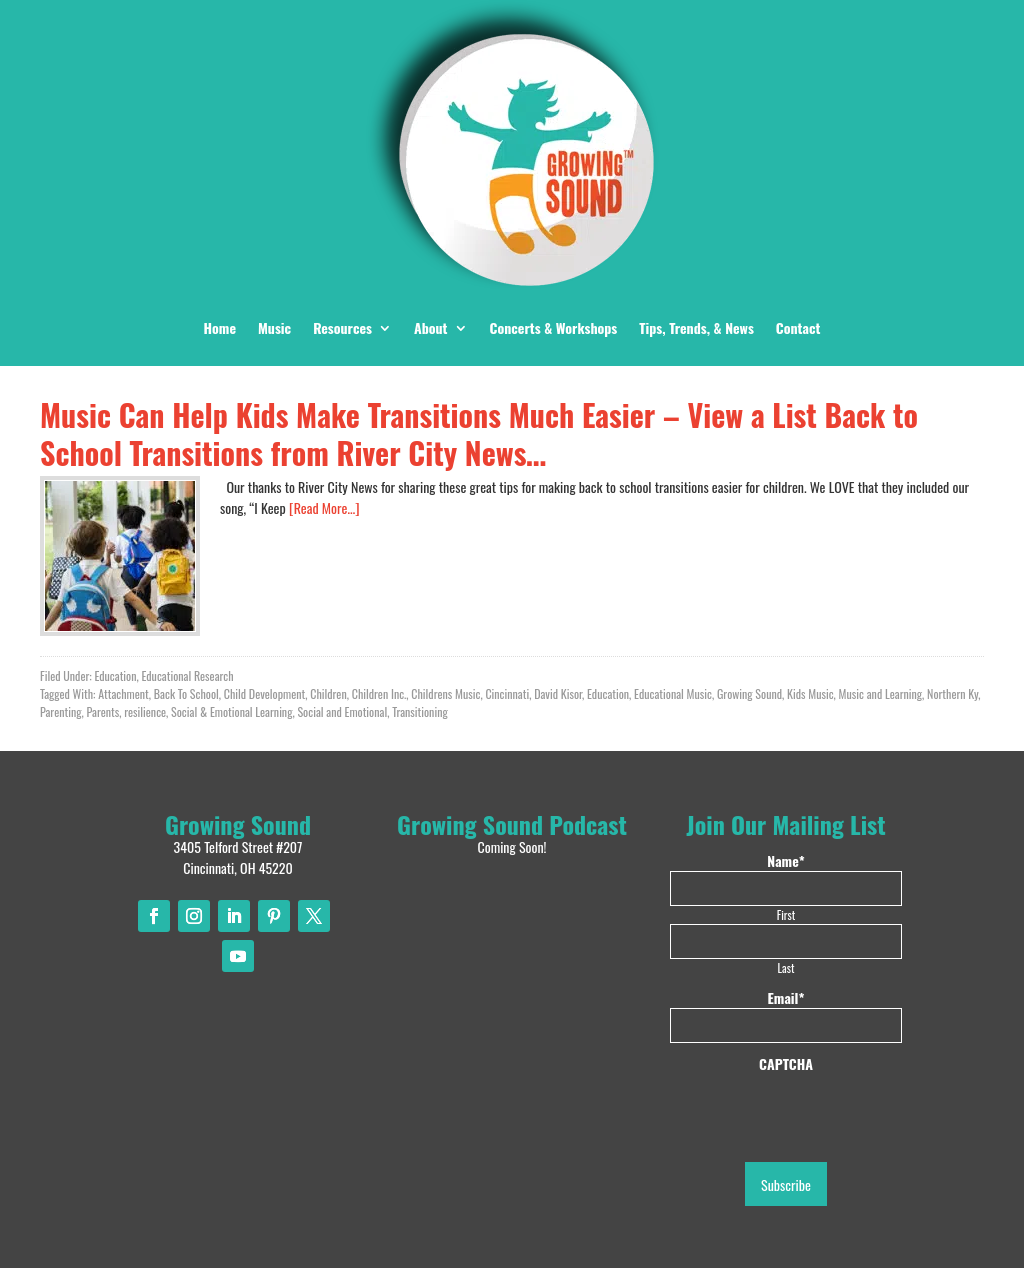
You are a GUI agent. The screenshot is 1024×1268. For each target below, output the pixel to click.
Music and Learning (880, 693)
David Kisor (558, 693)
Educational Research (187, 675)
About (431, 327)
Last (786, 967)
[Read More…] (324, 507)
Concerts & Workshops (554, 327)
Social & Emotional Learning (231, 711)
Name (785, 861)
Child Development (265, 693)
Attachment (123, 693)
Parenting (61, 711)
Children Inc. (379, 693)
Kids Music (810, 693)
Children (328, 693)
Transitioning (420, 711)
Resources (342, 327)
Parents (103, 711)
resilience (145, 711)
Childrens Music (445, 693)
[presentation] (822, 1113)
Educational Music (673, 693)
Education (115, 675)
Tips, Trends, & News (696, 327)
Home (220, 327)
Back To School (186, 693)
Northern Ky (952, 693)
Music (274, 327)
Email (786, 998)
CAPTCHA (786, 1064)
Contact (798, 327)
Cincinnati (507, 693)
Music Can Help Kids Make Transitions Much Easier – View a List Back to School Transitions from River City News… (479, 433)
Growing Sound (749, 693)
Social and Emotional (342, 711)
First (786, 914)
